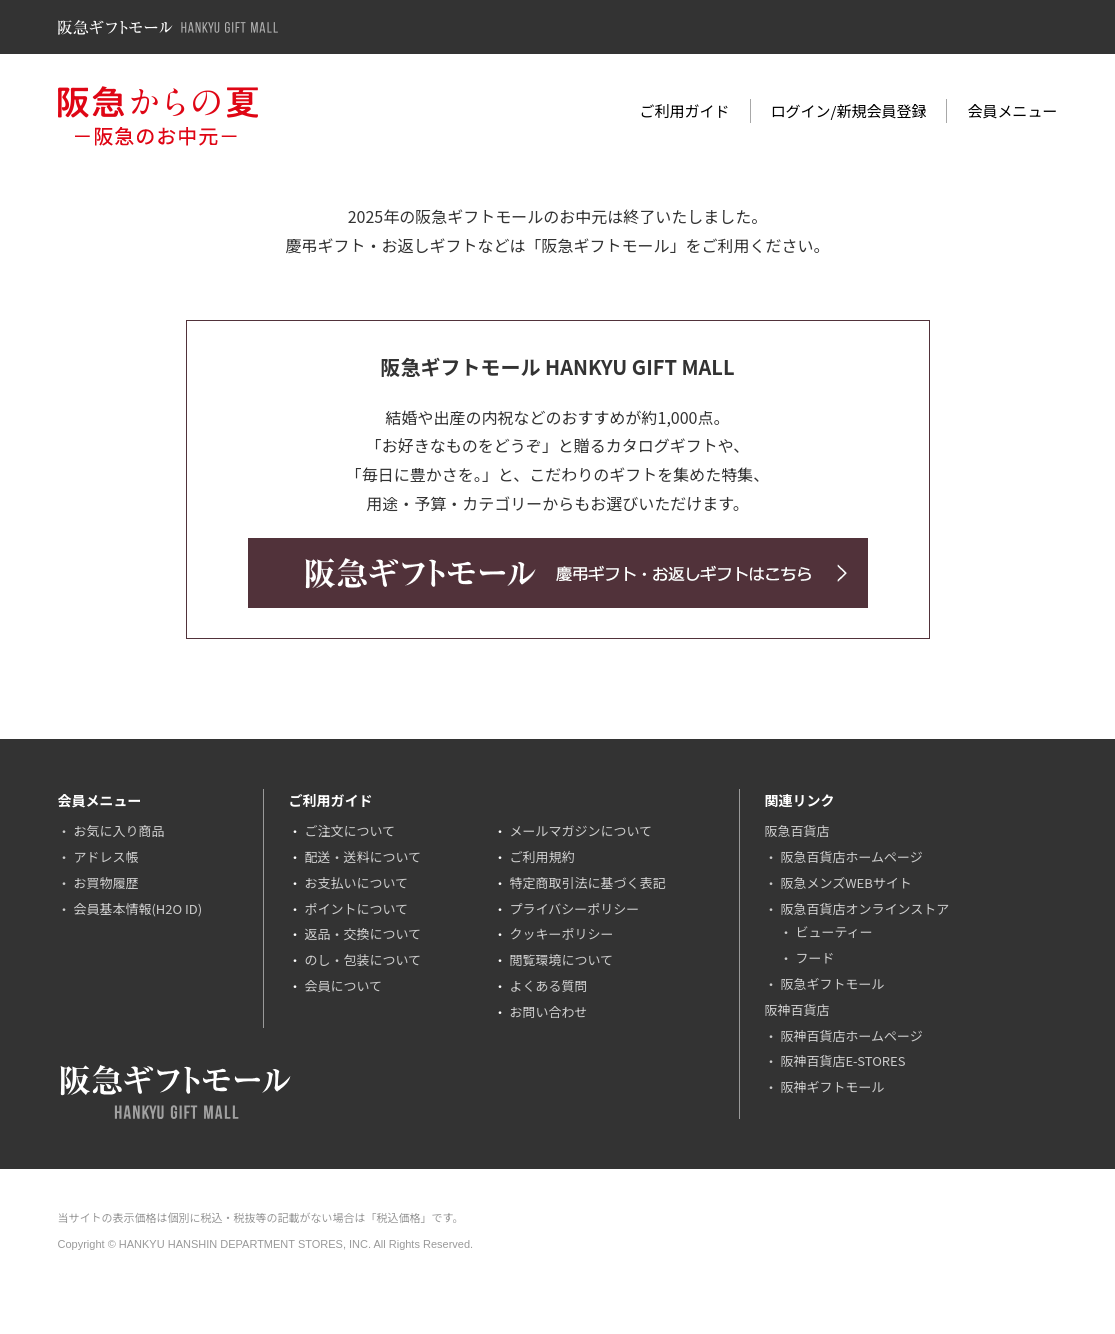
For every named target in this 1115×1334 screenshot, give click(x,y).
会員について (343, 985)
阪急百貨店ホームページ (851, 856)
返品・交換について (362, 933)
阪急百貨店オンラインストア (864, 908)
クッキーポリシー (561, 933)
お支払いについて (356, 882)
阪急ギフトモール (832, 983)
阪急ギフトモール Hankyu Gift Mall (168, 27)
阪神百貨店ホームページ (851, 1035)
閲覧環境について (561, 959)
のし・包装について (362, 959)
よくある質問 (548, 985)
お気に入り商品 (118, 830)
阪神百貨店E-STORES (842, 1060)
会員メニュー (1012, 110)
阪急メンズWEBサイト (845, 882)
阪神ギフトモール (832, 1086)
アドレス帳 (105, 856)
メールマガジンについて (580, 830)
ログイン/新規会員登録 (849, 110)
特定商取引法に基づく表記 (587, 882)
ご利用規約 (541, 856)
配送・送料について (362, 856)
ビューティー (833, 931)
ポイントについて (356, 908)
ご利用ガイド (685, 110)
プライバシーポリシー (574, 908)
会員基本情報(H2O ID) (137, 908)
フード (814, 957)
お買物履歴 (105, 882)
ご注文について (349, 830)
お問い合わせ (548, 1011)
